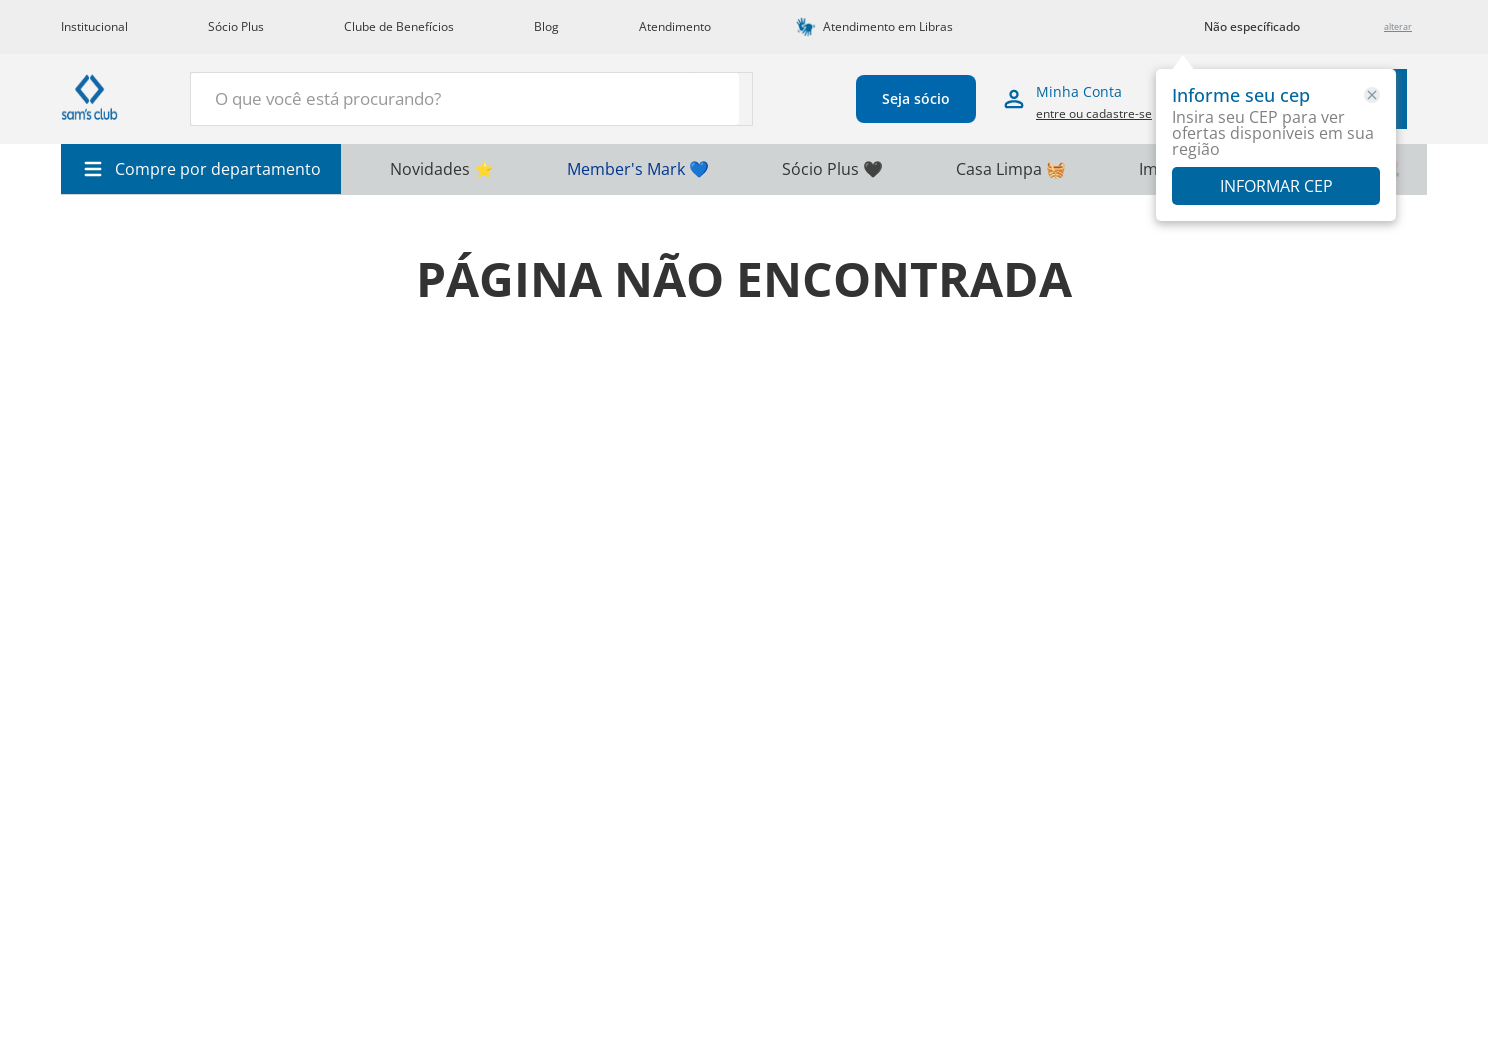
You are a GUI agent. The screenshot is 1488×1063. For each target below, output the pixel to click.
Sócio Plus (236, 26)
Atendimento (675, 26)
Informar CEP (1276, 186)
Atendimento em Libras (888, 26)
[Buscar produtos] (616, 97)
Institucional (94, 26)
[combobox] (423, 99)
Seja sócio (861, 98)
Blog (546, 26)
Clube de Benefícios (399, 26)
